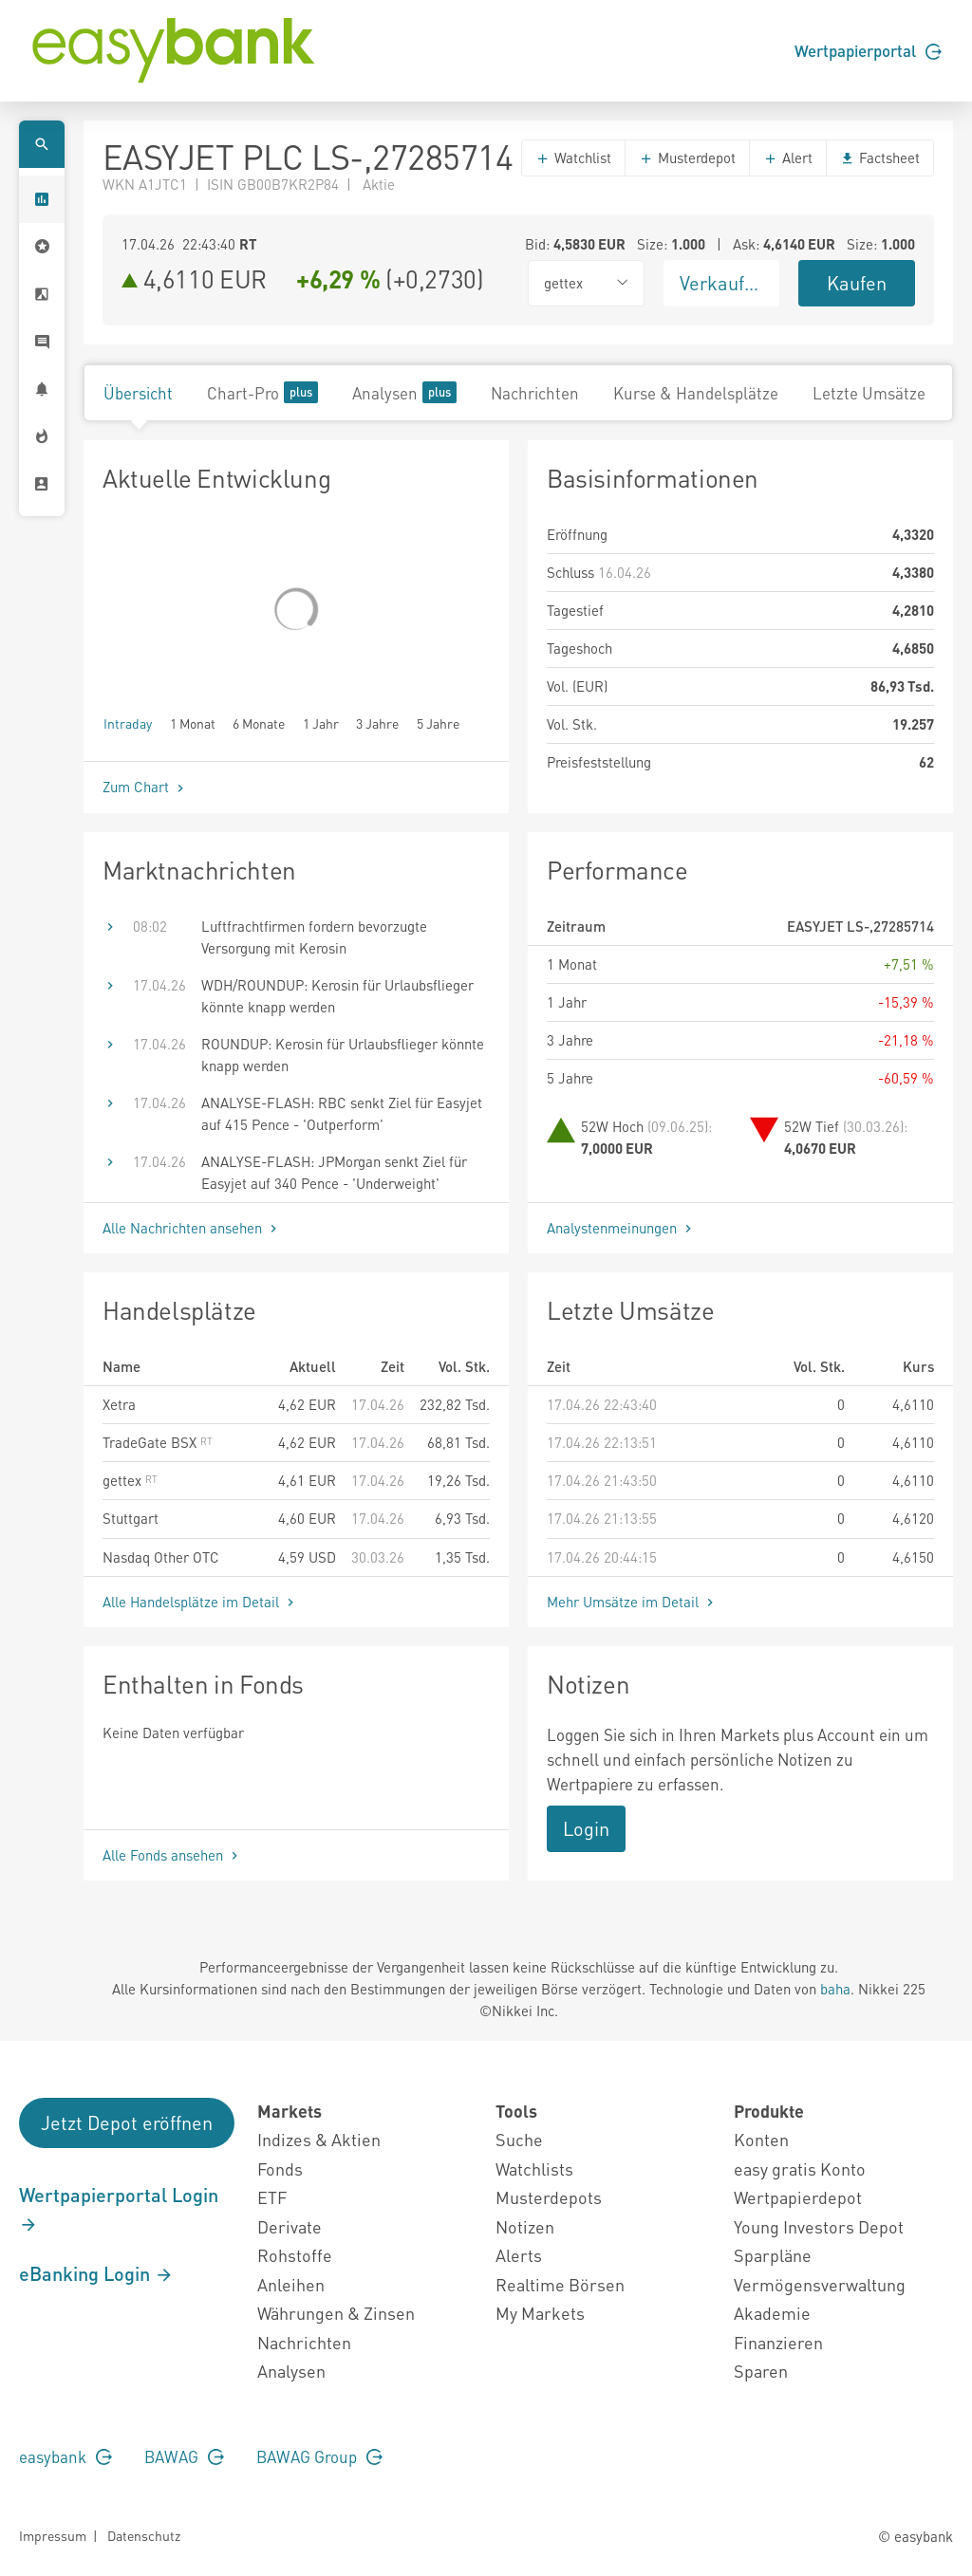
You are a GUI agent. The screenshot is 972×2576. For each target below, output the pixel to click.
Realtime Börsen (560, 2284)
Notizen (524, 2226)
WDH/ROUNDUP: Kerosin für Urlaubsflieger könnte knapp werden (337, 995)
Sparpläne (773, 2255)
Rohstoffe (294, 2255)
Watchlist (573, 157)
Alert (788, 157)
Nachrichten (535, 392)
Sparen (761, 2370)
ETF (272, 2197)
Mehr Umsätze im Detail (632, 1601)
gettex (130, 1480)
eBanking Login (96, 2273)
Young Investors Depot (819, 2226)
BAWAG (184, 2456)
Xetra (119, 1404)
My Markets (540, 2313)
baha (835, 1988)
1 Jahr (321, 722)
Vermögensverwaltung (820, 2284)
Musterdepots (548, 2197)
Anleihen (291, 2284)
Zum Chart (145, 786)
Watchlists (534, 2168)
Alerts (518, 2255)
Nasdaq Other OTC (161, 1556)
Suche (519, 2139)
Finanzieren (778, 2342)
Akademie (772, 2313)
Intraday (127, 722)
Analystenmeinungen (621, 1227)
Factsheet (880, 157)
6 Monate (259, 722)
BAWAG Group (319, 2456)
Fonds (280, 2168)
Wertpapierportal (868, 50)
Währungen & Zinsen (336, 2313)
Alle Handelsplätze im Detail (200, 1601)
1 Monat (192, 722)
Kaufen (857, 282)
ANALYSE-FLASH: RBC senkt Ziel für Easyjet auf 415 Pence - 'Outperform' (341, 1113)
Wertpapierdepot (798, 2197)
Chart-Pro (262, 392)
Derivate (289, 2226)
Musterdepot (687, 157)
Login (586, 1828)
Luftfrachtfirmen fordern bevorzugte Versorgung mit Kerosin (314, 937)
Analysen (404, 392)
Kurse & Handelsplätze (695, 392)
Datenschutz (143, 2535)
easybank (65, 2456)
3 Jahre (377, 722)
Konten (761, 2139)
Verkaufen (722, 282)
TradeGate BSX (158, 1442)
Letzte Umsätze (869, 392)
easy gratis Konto (800, 2168)
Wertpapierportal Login (118, 2208)
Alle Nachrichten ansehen (192, 1227)
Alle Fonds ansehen (172, 1854)
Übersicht (138, 392)
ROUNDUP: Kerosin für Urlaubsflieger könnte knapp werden (342, 1054)
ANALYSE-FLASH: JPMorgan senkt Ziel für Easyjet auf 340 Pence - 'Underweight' (334, 1172)
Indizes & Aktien (319, 2139)
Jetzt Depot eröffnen (127, 2122)
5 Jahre (438, 722)
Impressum (52, 2535)
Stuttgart (131, 1518)
